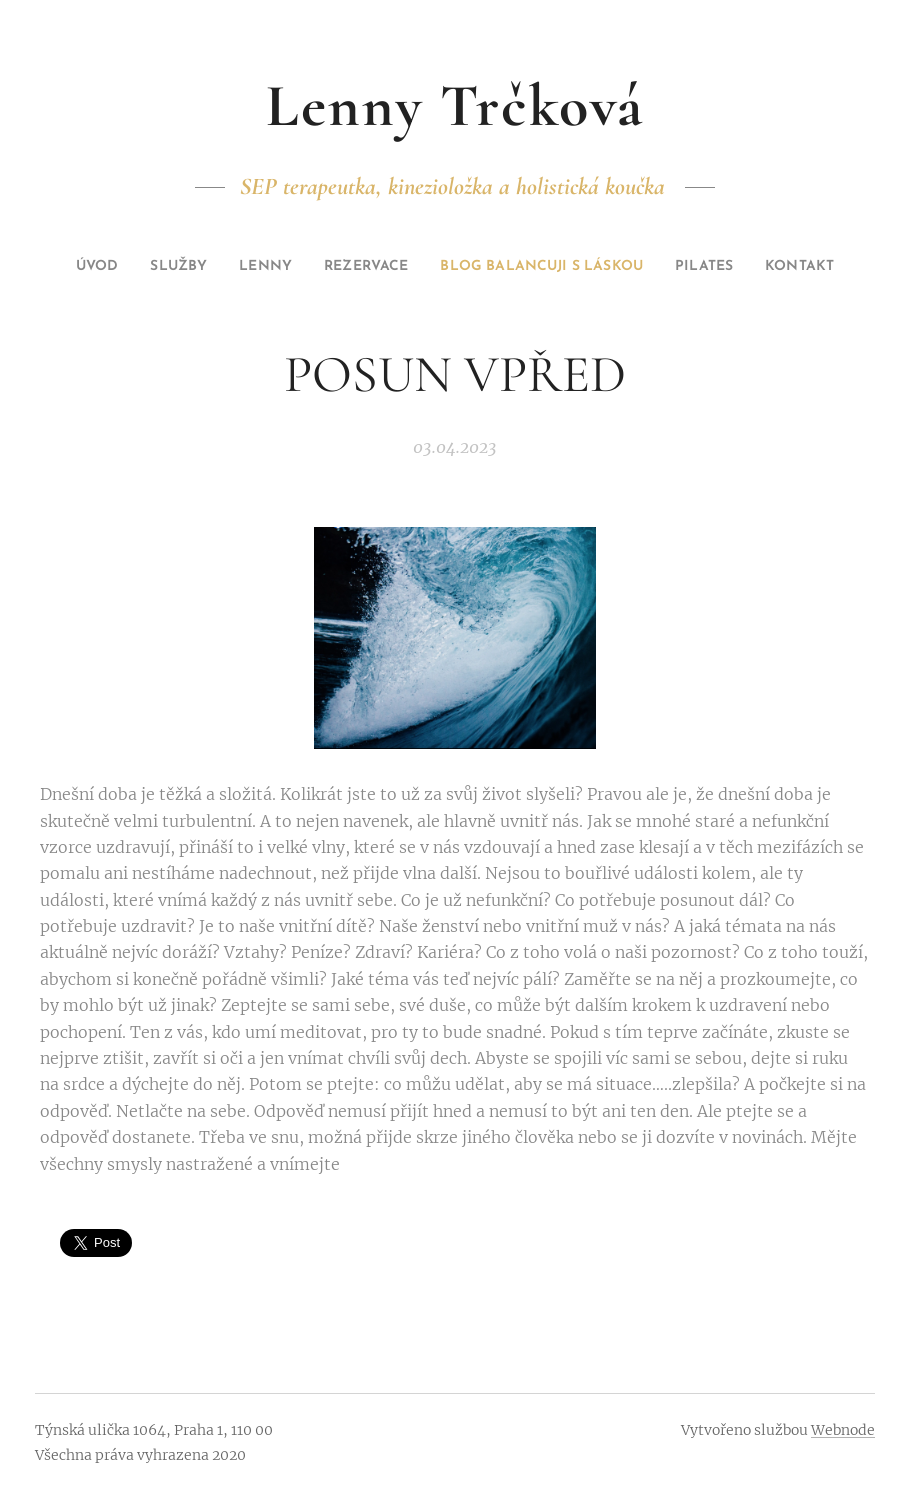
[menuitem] (108, 267)
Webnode (843, 1430)
